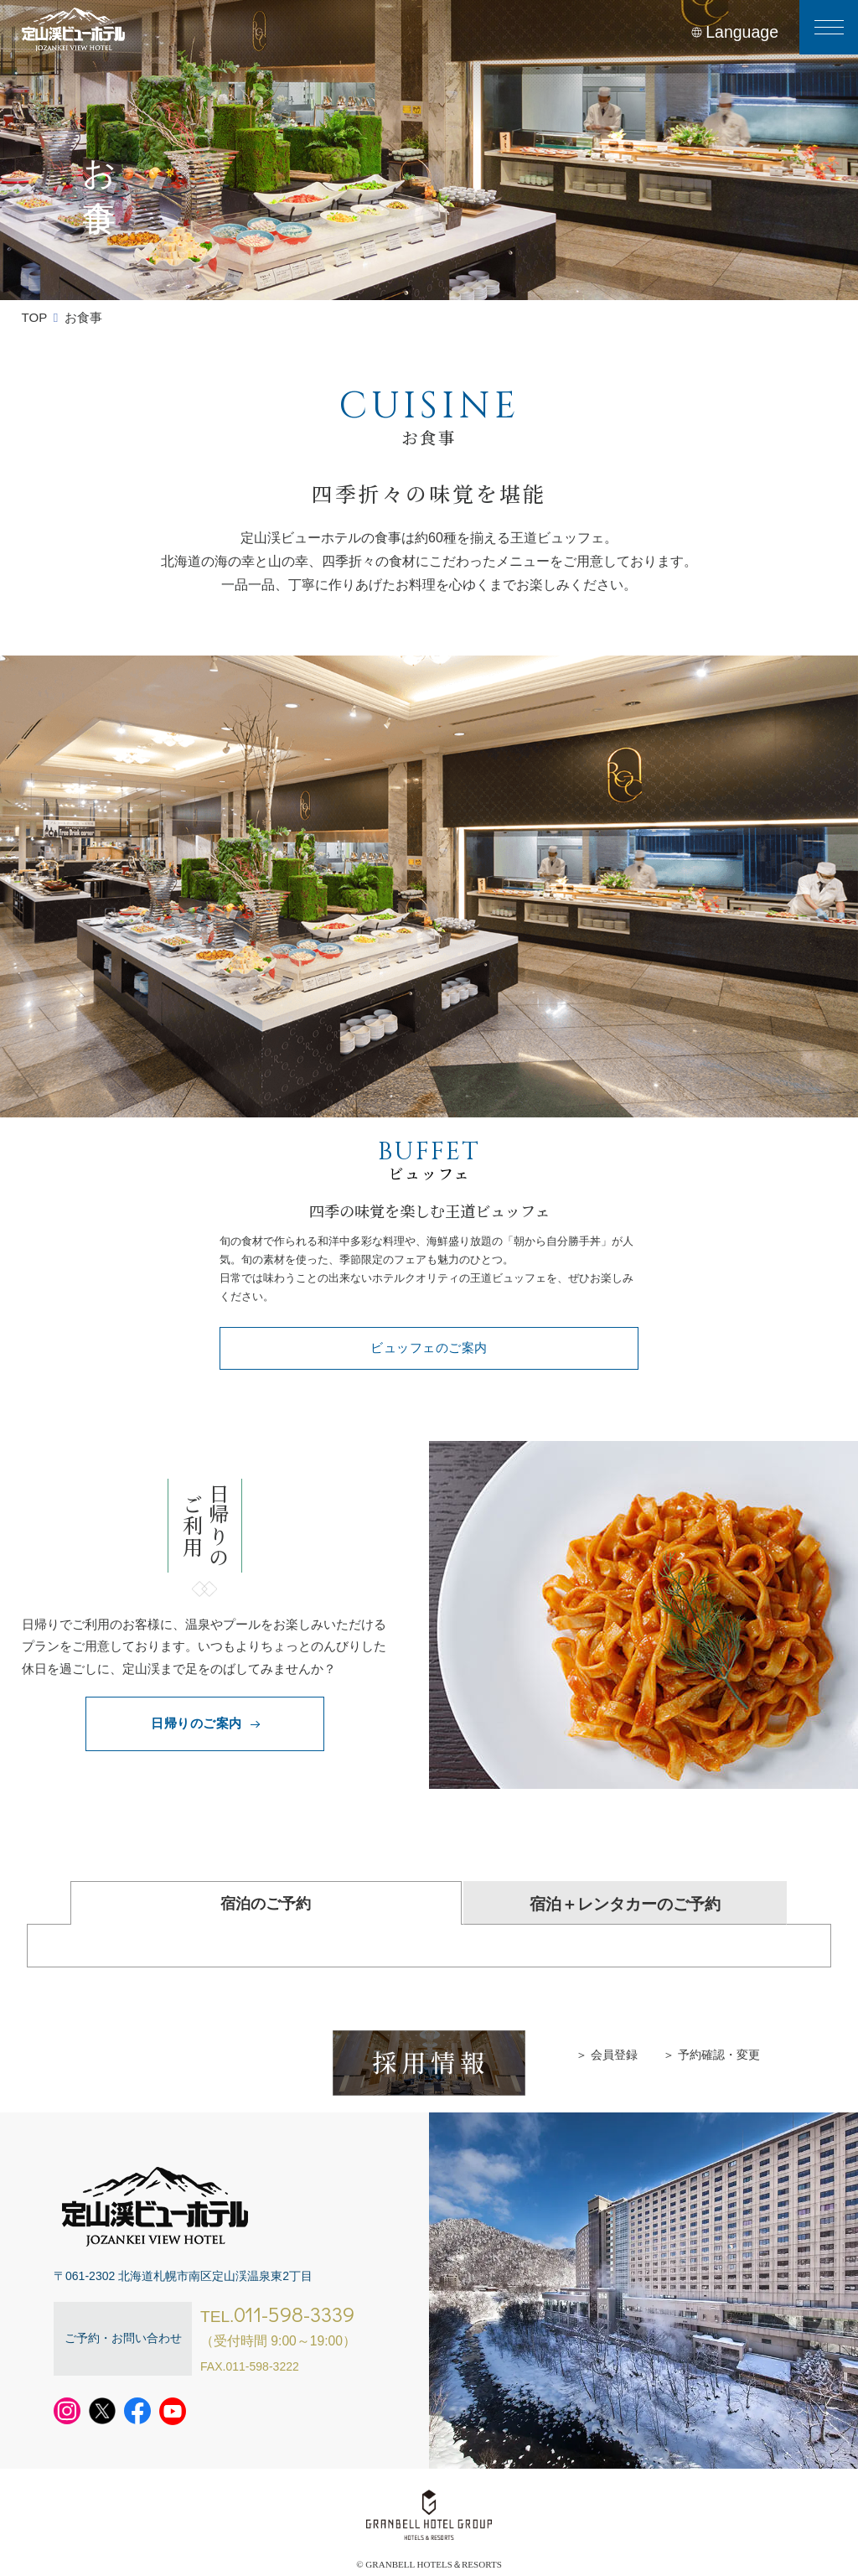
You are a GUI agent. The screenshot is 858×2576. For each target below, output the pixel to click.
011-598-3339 (294, 2314)
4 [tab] (464, 1096)
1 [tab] (389, 1096)
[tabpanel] (429, 886)
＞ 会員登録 (607, 2054)
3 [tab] (439, 1096)
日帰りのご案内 (204, 1723)
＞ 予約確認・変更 (711, 2054)
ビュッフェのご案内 (428, 1347)
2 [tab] (414, 1096)
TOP (35, 317)
